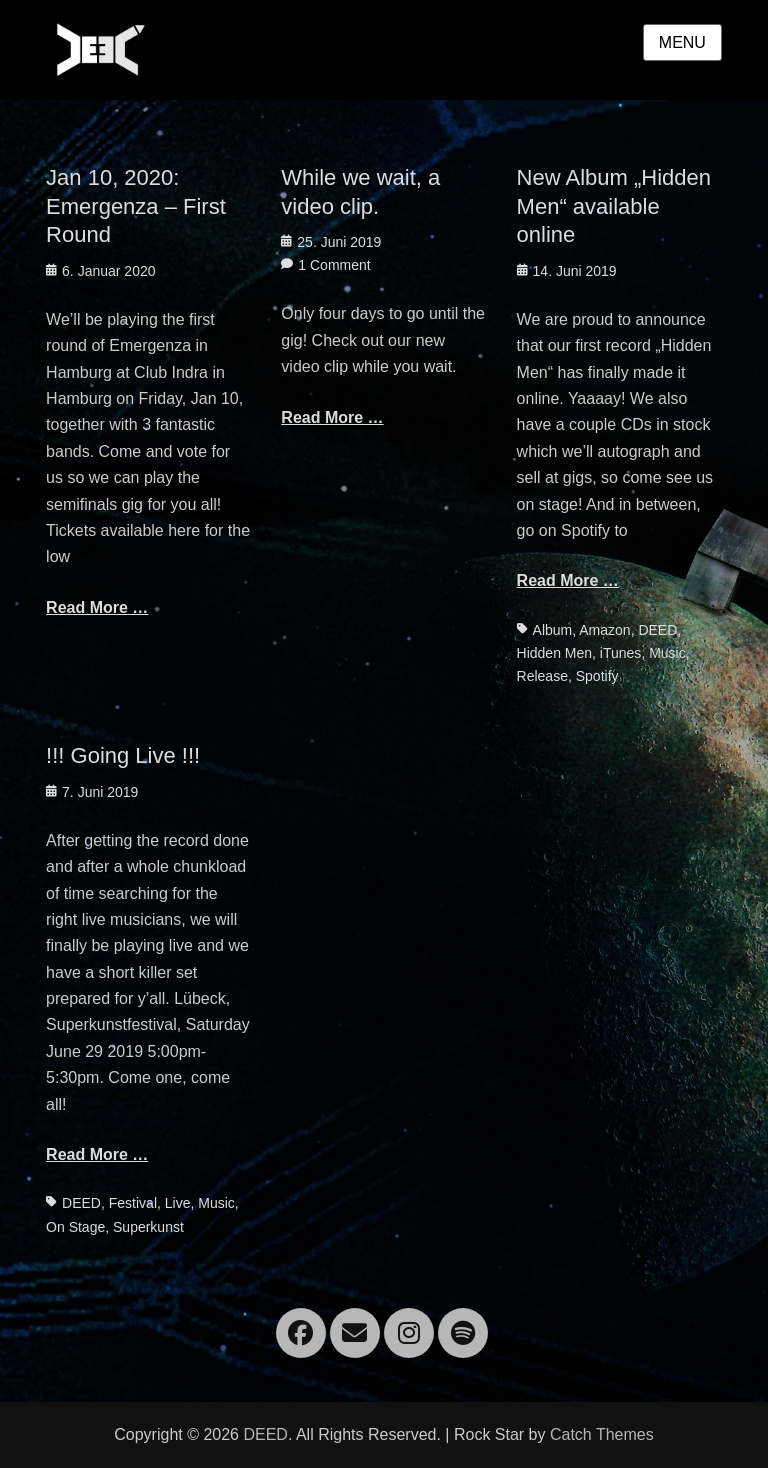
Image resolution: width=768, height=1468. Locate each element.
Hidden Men (555, 653)
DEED (657, 630)
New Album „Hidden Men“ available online (614, 206)
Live (178, 1203)
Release (542, 676)
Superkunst (148, 1227)
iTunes (621, 653)
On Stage (75, 1227)
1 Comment (334, 265)
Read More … (97, 607)
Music (667, 653)
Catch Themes (602, 1434)
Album (553, 630)
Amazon (604, 630)
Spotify (597, 676)
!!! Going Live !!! (123, 755)
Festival (133, 1203)
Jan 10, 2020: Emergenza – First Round (136, 206)
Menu (682, 42)
